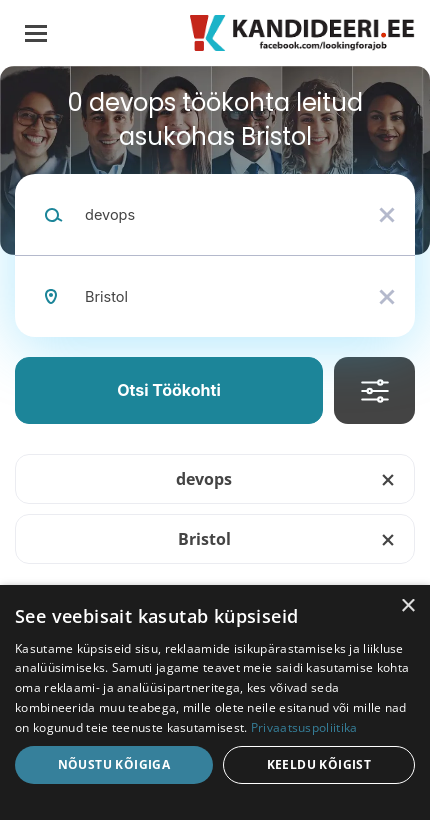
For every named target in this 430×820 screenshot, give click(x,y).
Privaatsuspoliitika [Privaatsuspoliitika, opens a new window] (304, 727)
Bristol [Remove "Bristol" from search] (204, 539)
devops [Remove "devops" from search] (204, 479)
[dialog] (215, 702)
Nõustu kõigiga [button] (114, 764)
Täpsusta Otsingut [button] (374, 390)
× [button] (407, 606)
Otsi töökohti (169, 390)
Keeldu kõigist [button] (319, 764)
